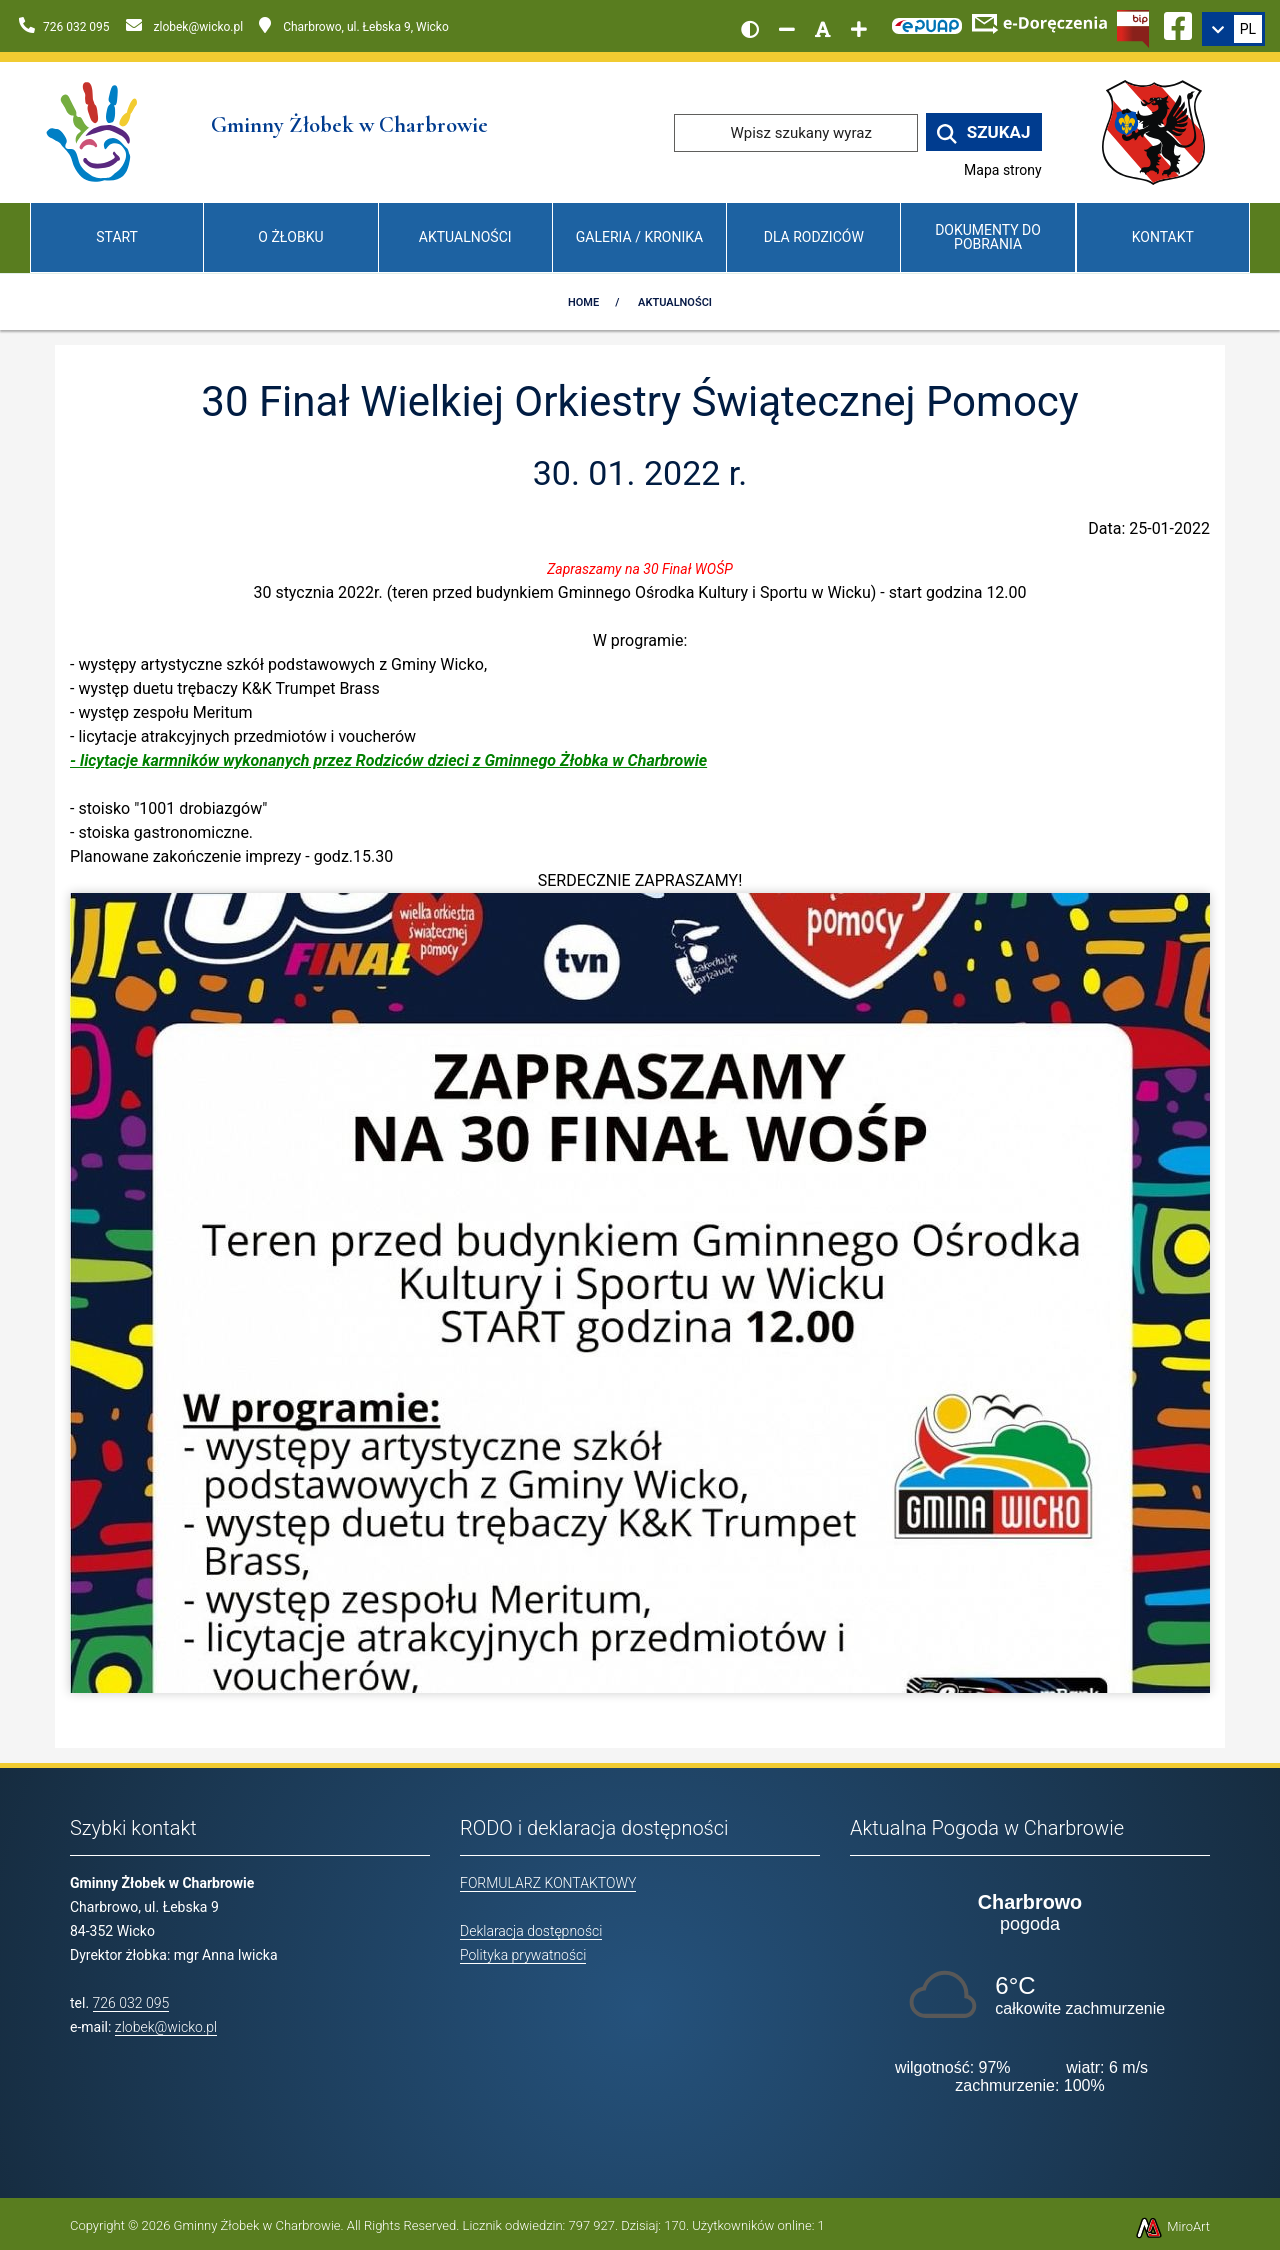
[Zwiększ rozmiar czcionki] (859, 29)
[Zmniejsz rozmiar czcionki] (787, 29)
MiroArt (1172, 2226)
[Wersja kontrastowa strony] (750, 29)
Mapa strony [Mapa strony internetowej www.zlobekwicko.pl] (1003, 170)
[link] (1233, 29)
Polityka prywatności (523, 1955)
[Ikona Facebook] (1178, 23)
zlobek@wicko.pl (166, 2027)
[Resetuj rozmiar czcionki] (823, 29)
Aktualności (465, 237)
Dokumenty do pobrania (988, 236)
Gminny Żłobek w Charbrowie (257, 2225)
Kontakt (1163, 237)
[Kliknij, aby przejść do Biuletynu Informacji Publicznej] (1133, 27)
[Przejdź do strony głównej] (93, 131)
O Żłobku (290, 237)
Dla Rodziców (814, 237)
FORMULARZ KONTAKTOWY (548, 1883)
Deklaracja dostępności (531, 1931)
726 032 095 (131, 2003)
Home (583, 302)
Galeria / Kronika (639, 237)
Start (117, 237)
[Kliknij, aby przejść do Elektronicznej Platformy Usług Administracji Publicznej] (927, 23)
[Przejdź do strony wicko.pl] (1161, 131)
